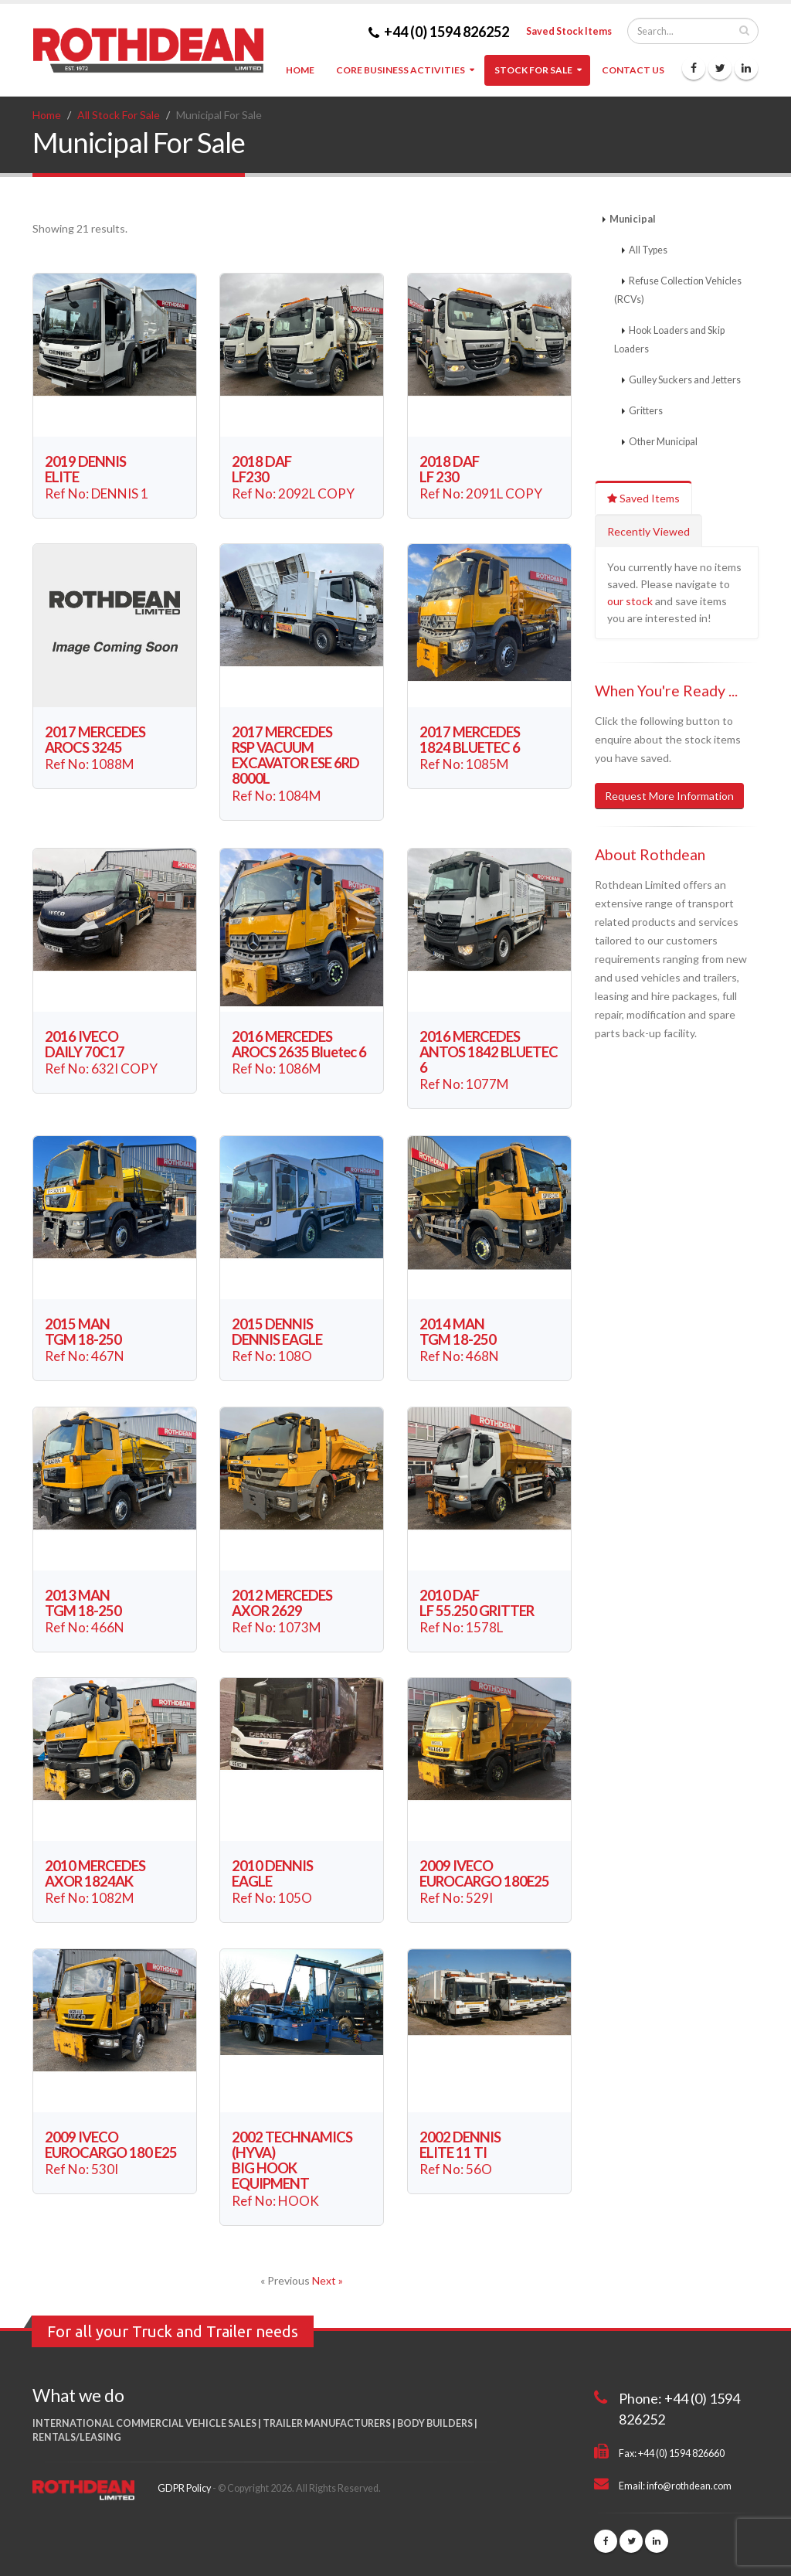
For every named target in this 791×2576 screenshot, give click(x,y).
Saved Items (643, 498)
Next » (327, 2280)
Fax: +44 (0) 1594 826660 (672, 2453)
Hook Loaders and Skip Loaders (669, 340)
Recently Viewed (648, 531)
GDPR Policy (184, 2488)
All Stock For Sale (118, 114)
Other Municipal (663, 441)
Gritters (646, 411)
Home (300, 70)
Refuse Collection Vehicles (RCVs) (678, 290)
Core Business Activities (400, 70)
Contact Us (633, 70)
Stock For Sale (533, 70)
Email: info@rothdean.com (675, 2486)
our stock (630, 600)
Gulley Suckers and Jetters (685, 380)
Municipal (632, 219)
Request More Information (669, 795)
